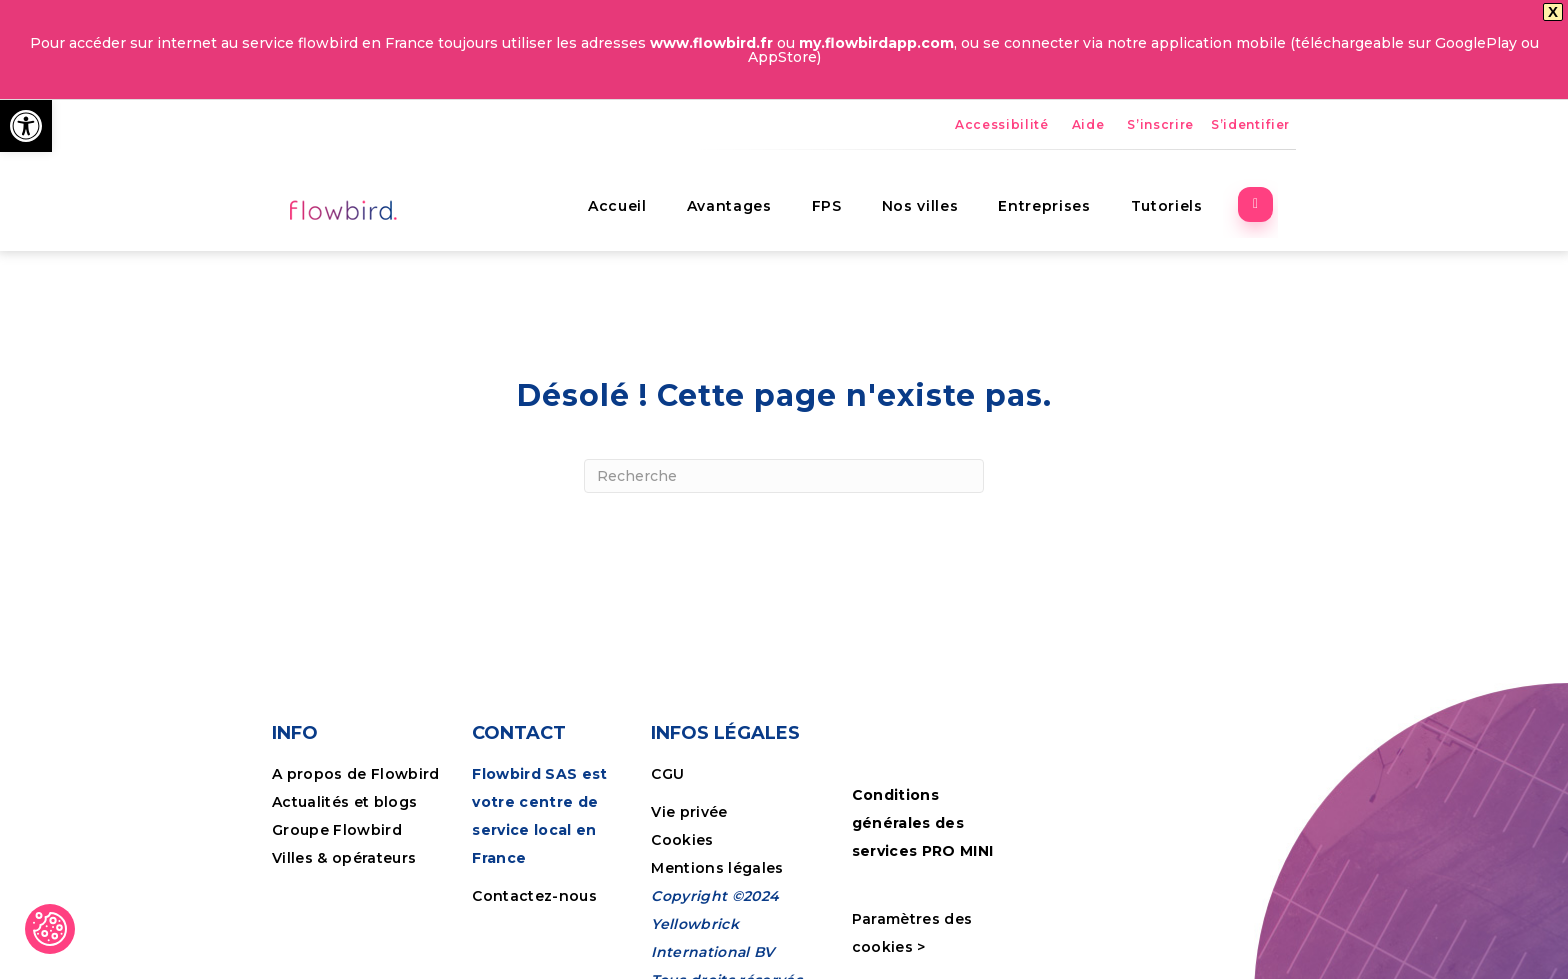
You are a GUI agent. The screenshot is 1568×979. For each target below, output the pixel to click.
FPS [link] (845, 195)
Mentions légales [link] (717, 867)
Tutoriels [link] (1185, 195)
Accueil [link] (635, 195)
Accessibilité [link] (1002, 124)
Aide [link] (1088, 124)
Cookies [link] (684, 839)
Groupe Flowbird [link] (339, 829)
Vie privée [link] (689, 811)
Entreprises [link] (1063, 195)
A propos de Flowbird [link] (356, 773)
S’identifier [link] (1250, 124)
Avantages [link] (747, 195)
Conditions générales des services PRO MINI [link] (923, 823)
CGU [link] (667, 773)
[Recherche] (784, 476)
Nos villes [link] (938, 195)
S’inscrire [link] (1160, 124)
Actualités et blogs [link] (344, 801)
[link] (26, 126)
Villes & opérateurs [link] (344, 857)
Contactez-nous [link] (534, 895)
